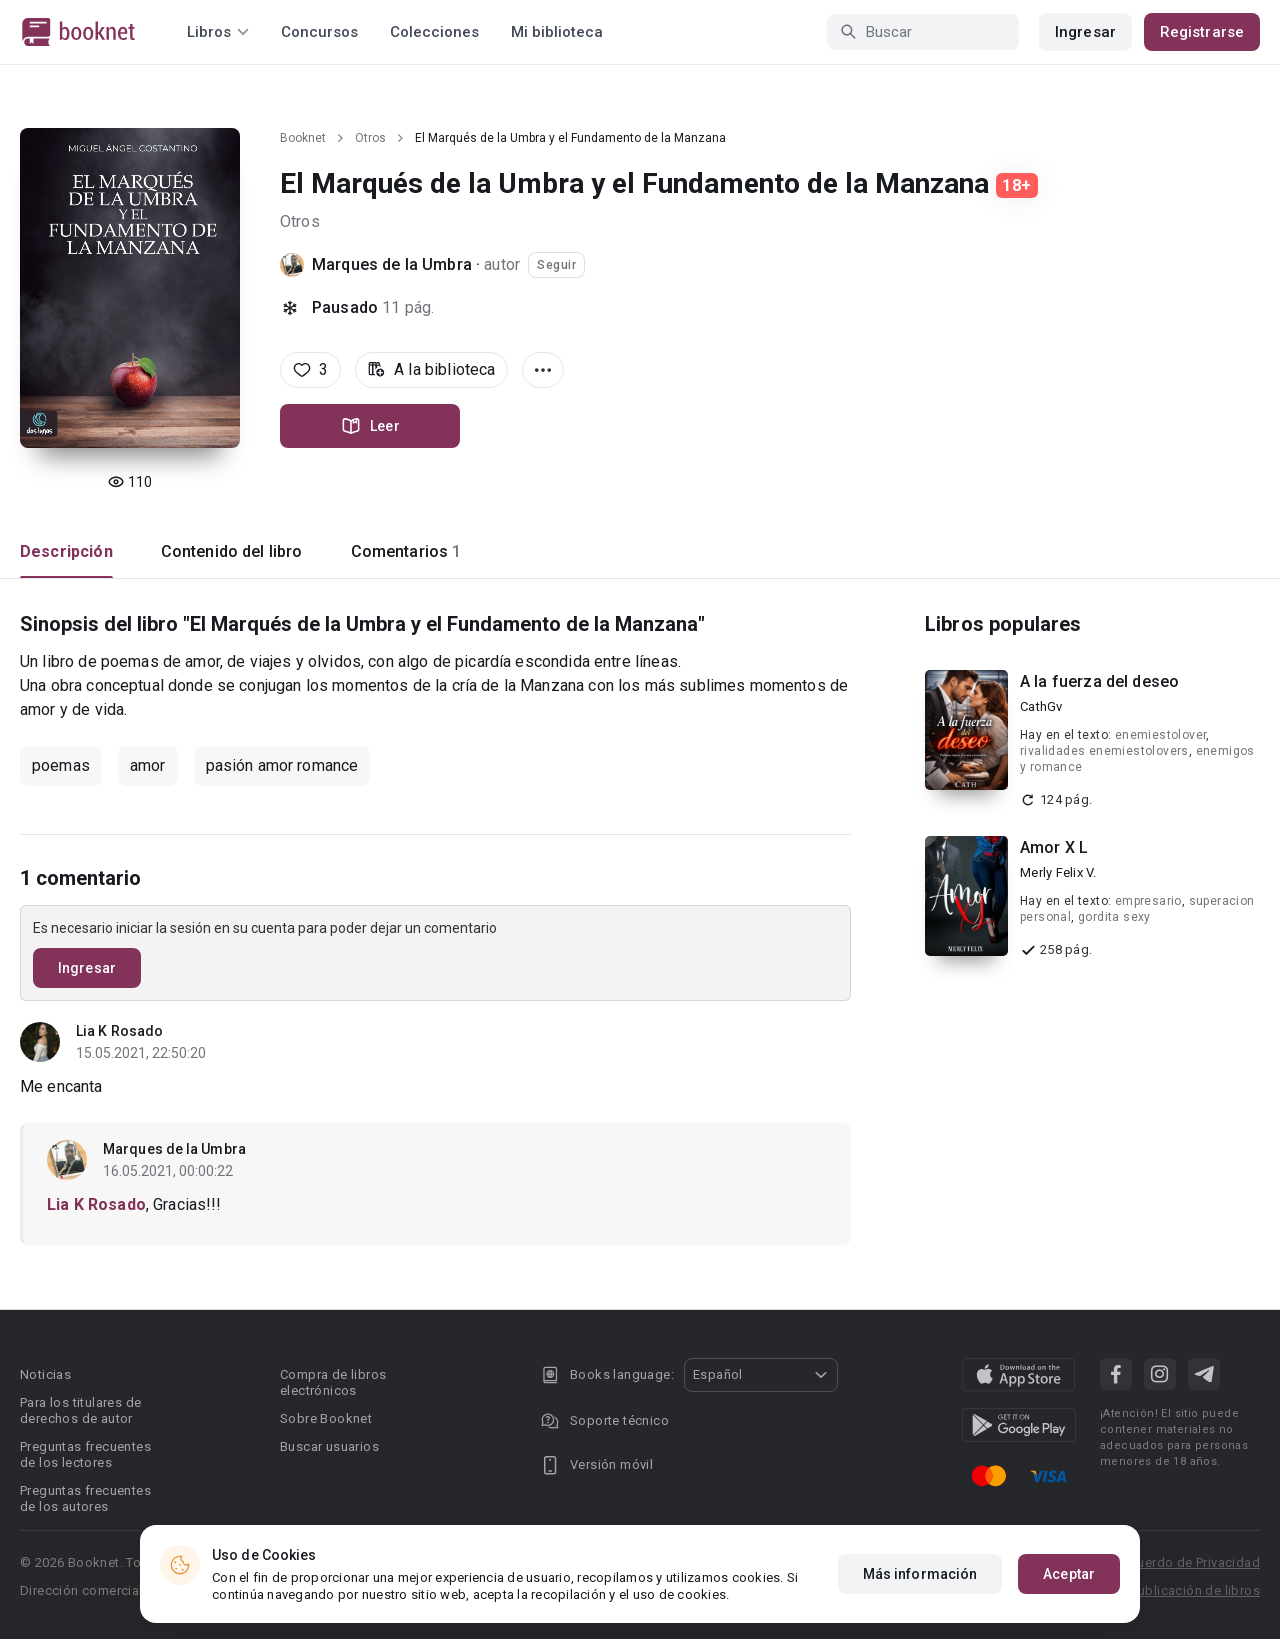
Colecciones (434, 32)
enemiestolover (1161, 735)
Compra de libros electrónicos (333, 1382)
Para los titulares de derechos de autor (80, 1410)
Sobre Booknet (326, 1418)
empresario (1148, 901)
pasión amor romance (282, 765)
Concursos (319, 32)
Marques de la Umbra (392, 264)
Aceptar (1069, 1574)
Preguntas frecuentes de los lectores (85, 1454)
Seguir (556, 265)
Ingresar (1085, 32)
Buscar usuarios (329, 1446)
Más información (920, 1574)
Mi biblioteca (557, 32)
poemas (61, 765)
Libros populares (1003, 624)
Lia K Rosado (119, 1031)
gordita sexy (1114, 917)
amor (148, 765)
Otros (370, 138)
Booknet (303, 138)
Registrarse (1202, 32)
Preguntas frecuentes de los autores (85, 1498)
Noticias (45, 1374)
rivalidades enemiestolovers (1104, 751)
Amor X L (1054, 847)
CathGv (1041, 706)
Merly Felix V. (1058, 872)
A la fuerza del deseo (1099, 681)
